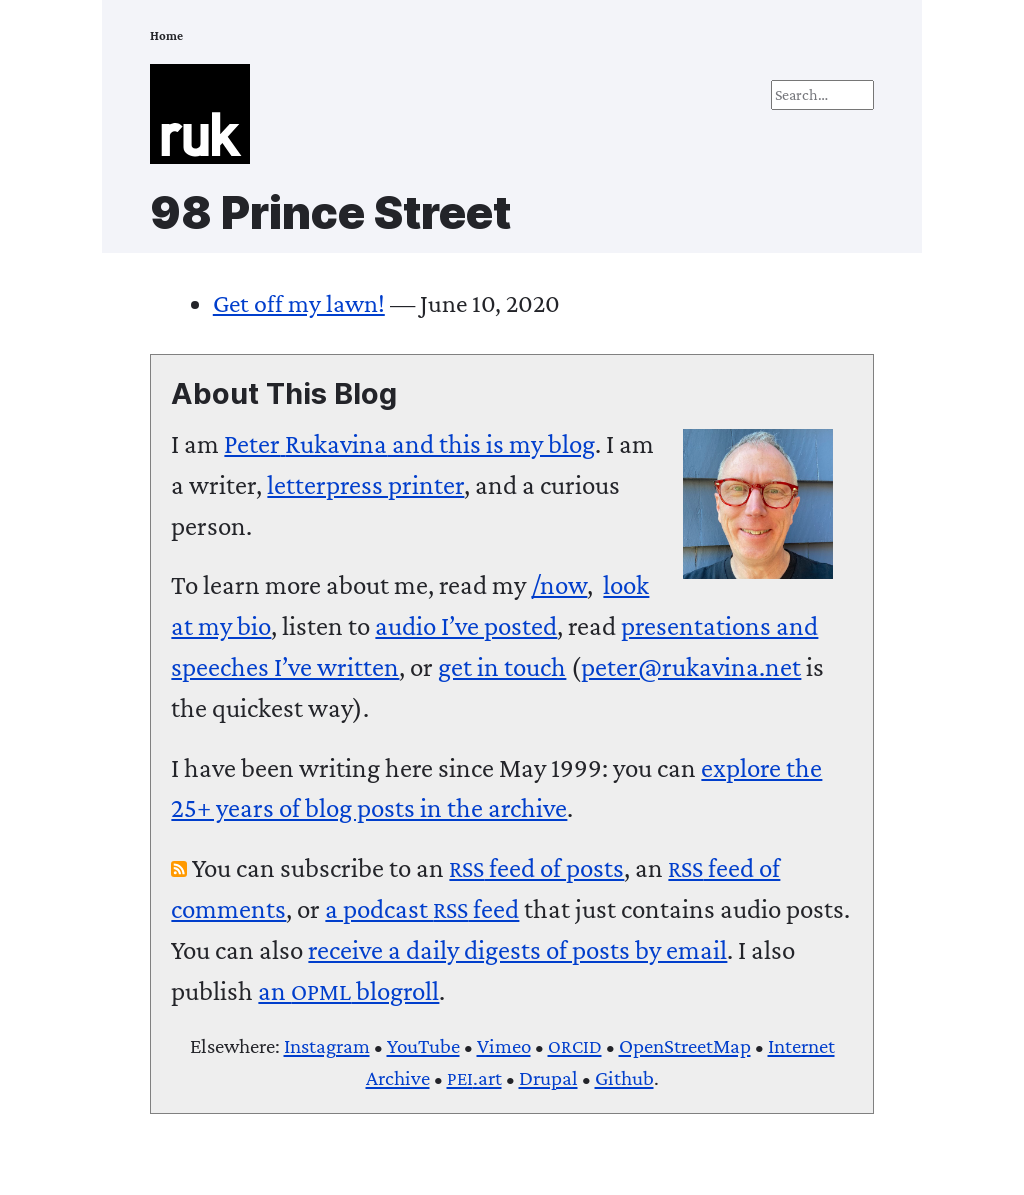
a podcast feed (422, 909)
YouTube (423, 1045)
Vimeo (504, 1045)
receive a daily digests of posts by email (517, 950)
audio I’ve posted (466, 626)
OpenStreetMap (685, 1045)
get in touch (502, 667)
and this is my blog (409, 444)
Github (624, 1077)
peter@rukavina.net (691, 667)
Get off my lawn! (299, 303)
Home (166, 36)
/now (559, 585)
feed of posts (536, 868)
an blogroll (348, 991)
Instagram (327, 1045)
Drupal (548, 1077)
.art (474, 1077)
